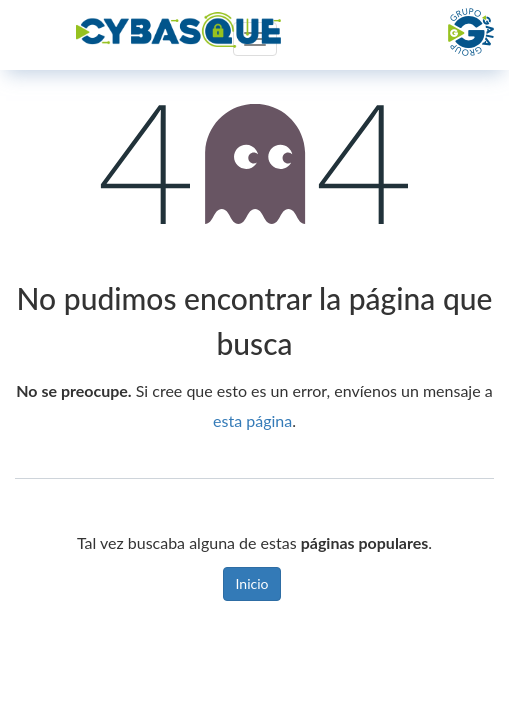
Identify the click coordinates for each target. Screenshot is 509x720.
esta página (252, 420)
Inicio (252, 583)
